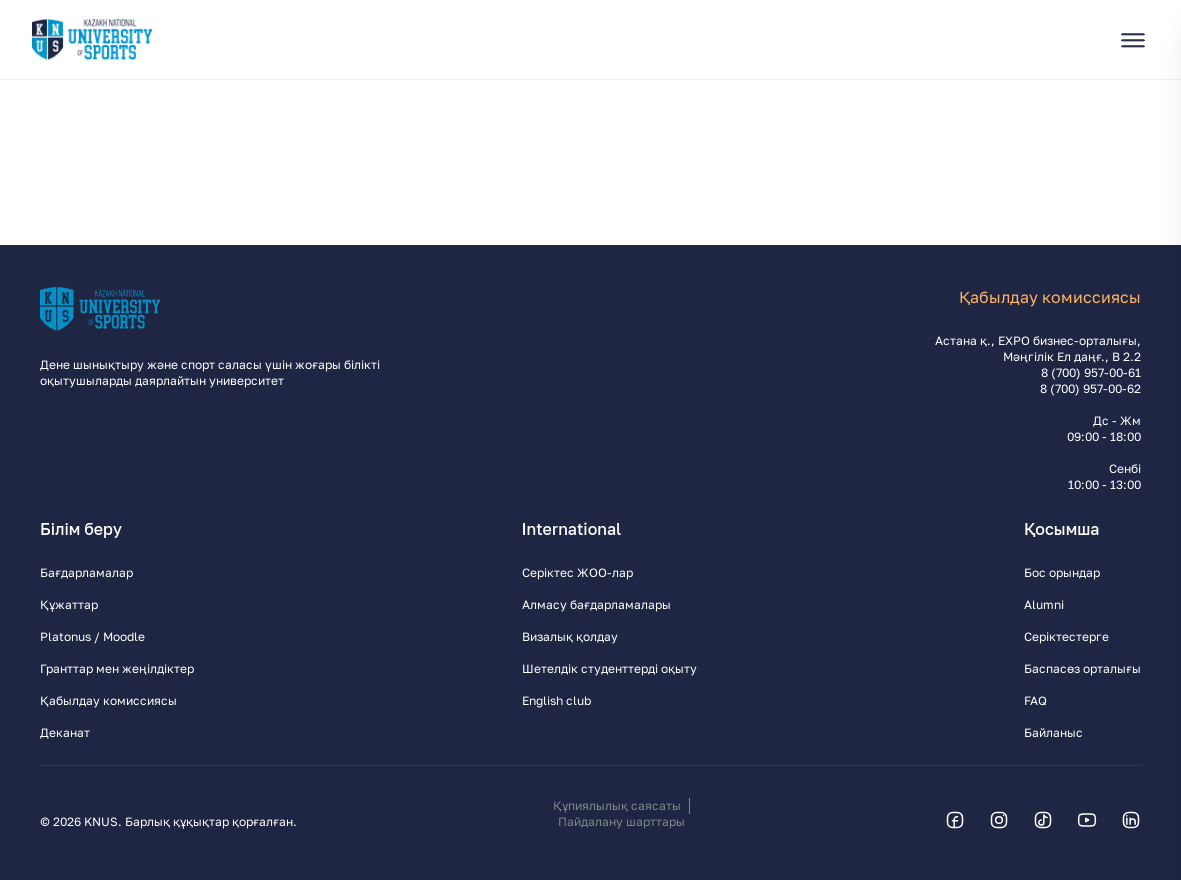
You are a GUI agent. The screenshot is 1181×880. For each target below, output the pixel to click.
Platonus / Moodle (92, 636)
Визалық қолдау (570, 636)
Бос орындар (1062, 572)
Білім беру (81, 529)
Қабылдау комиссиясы (108, 700)
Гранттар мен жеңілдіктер (117, 668)
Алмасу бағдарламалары (596, 604)
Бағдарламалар (86, 572)
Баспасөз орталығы (1082, 668)
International (572, 529)
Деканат (65, 732)
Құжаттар (69, 604)
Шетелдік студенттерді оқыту (609, 668)
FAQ (1035, 700)
